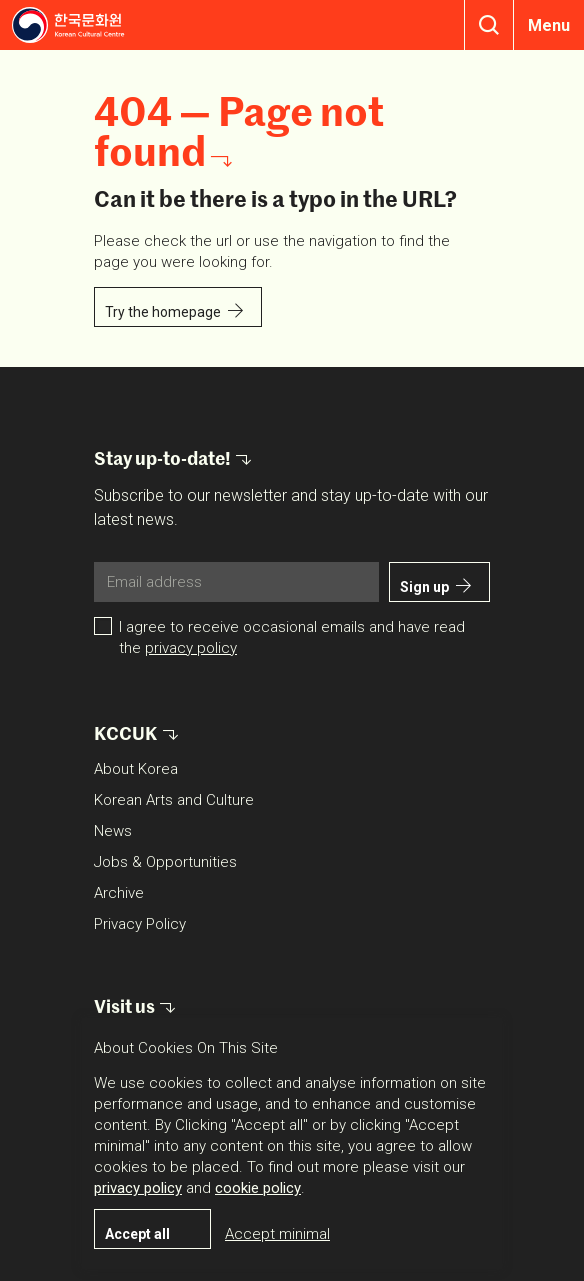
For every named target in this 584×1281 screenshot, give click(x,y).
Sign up (424, 587)
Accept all (137, 1234)
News (113, 831)
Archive (119, 893)
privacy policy (191, 648)
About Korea (136, 769)
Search (489, 25)
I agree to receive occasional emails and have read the (292, 637)
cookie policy (258, 1188)
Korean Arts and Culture (174, 800)
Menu (549, 25)
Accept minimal (277, 1234)
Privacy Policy (140, 924)
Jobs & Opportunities (165, 862)
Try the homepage (163, 312)
